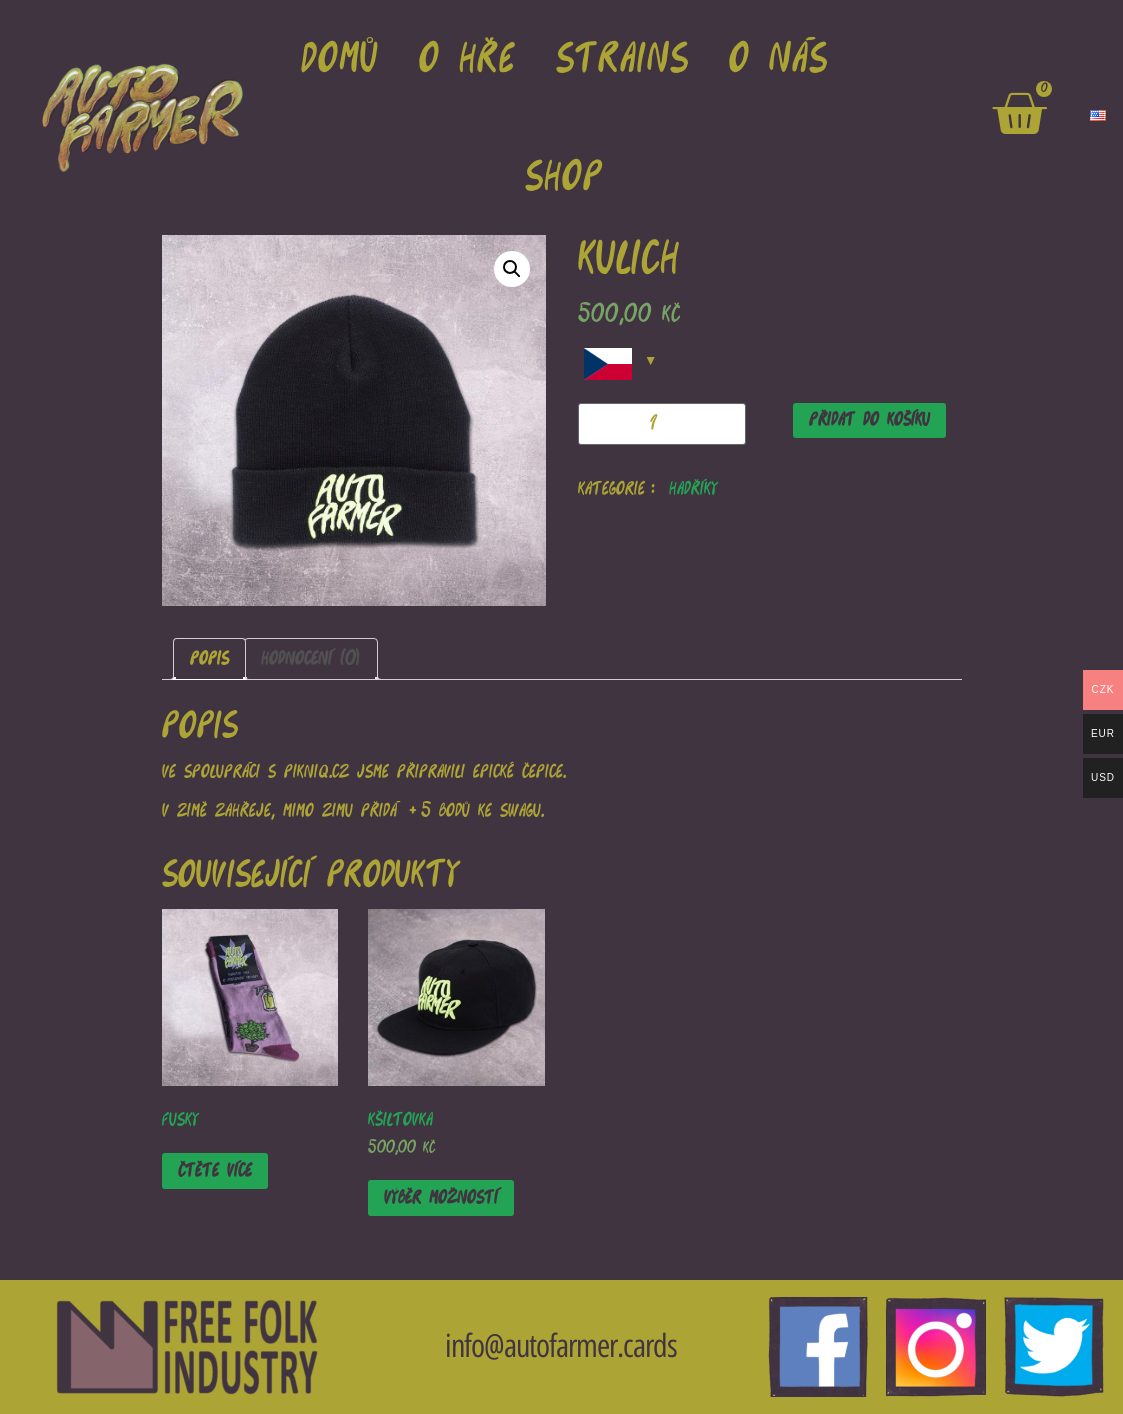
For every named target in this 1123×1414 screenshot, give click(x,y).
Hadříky (693, 488)
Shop (564, 176)
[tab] (209, 659)
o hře (467, 58)
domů (340, 58)
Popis (209, 658)
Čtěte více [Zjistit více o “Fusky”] (215, 1170)
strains (622, 58)
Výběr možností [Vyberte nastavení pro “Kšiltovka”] (441, 1197)
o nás (778, 58)
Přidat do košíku (869, 419)
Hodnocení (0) (311, 658)
